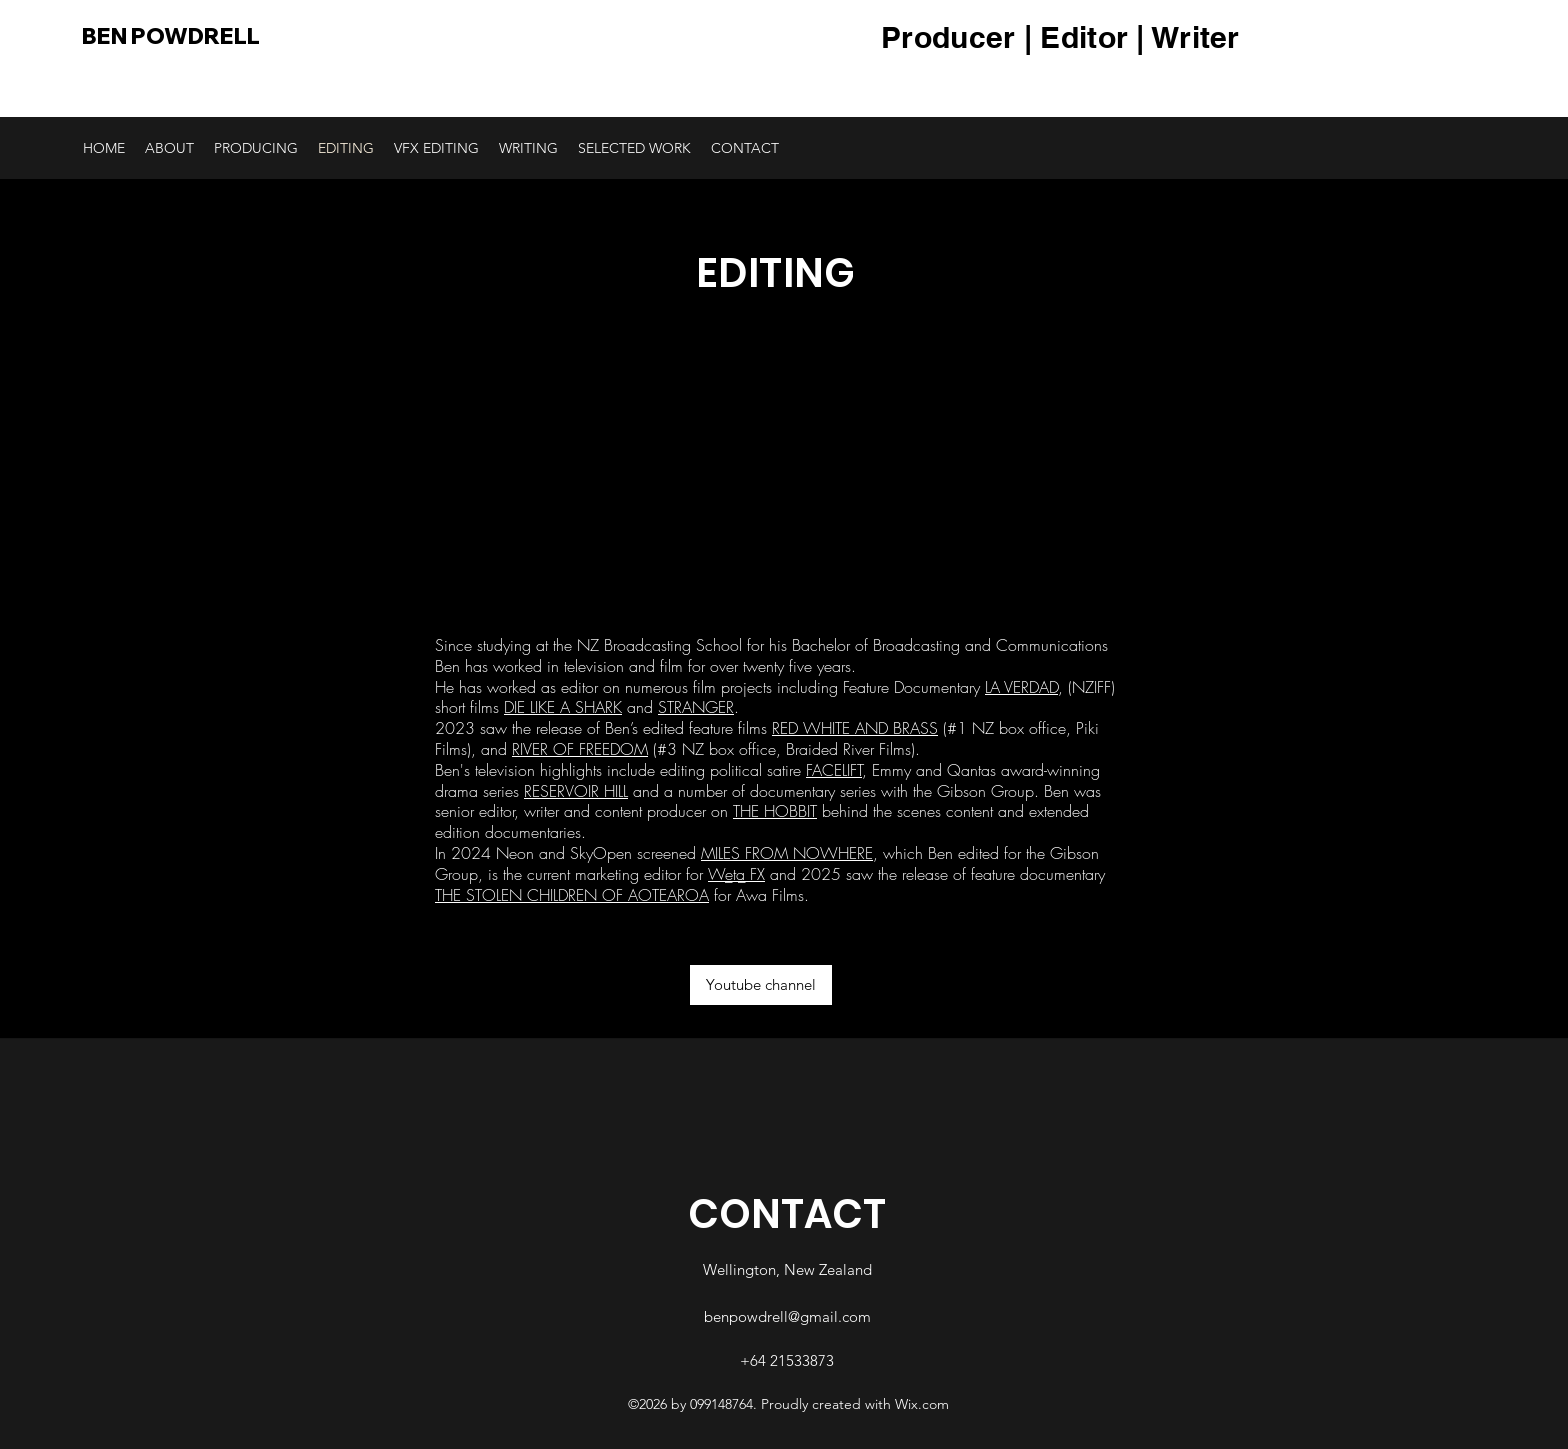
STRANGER (696, 707)
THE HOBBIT (775, 811)
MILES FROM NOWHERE (787, 853)
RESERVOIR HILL (576, 791)
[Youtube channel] (761, 985)
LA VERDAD (1021, 687)
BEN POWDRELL (171, 36)
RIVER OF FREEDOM (580, 749)
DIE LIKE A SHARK (563, 707)
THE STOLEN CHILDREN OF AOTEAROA (572, 895)
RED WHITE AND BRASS (855, 728)
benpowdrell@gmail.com (787, 1316)
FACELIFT (834, 770)
